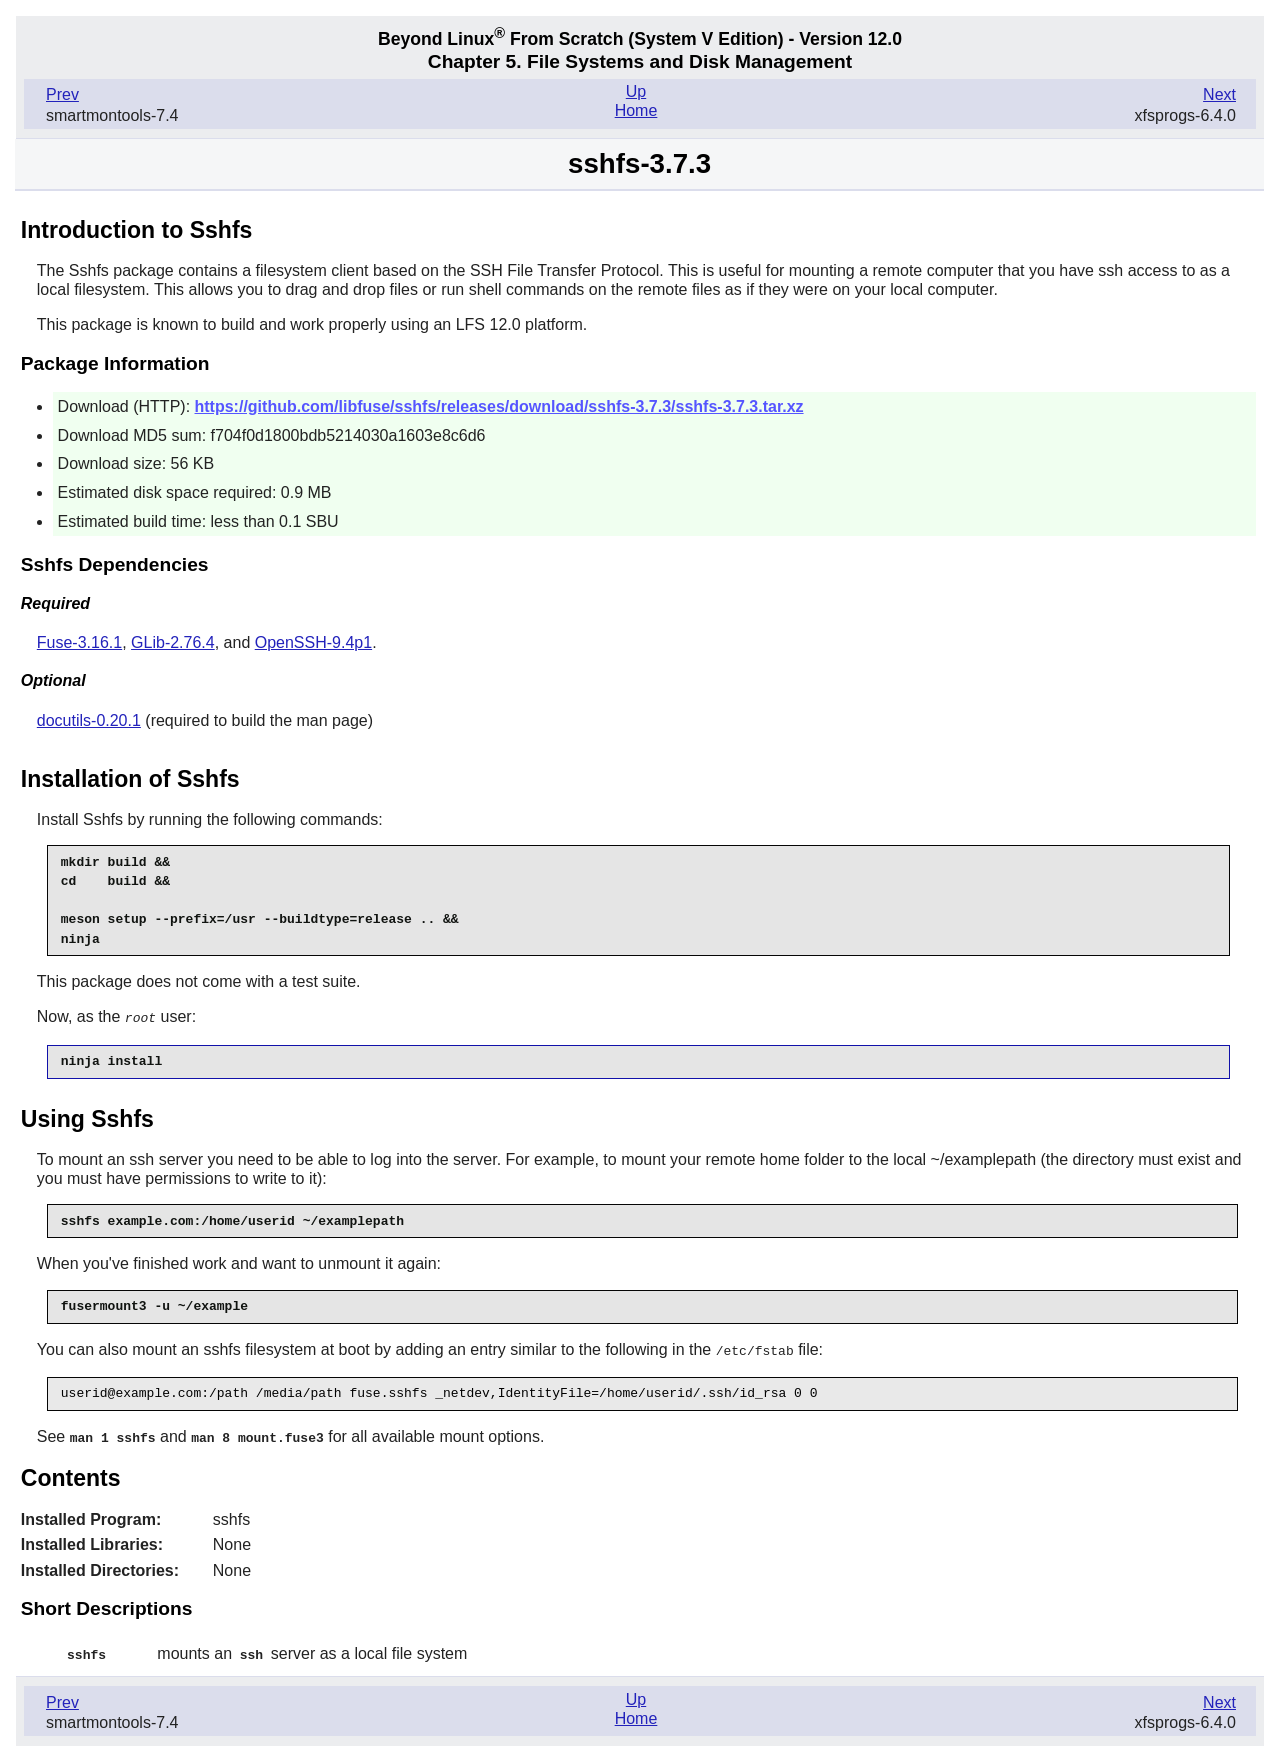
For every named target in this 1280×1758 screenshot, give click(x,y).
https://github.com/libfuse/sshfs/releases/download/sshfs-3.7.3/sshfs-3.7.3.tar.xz (499, 406)
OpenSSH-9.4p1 (313, 642)
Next (1219, 94)
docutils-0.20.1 (89, 720)
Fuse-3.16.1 (79, 642)
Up (636, 91)
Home (636, 110)
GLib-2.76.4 (173, 642)
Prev (62, 94)
